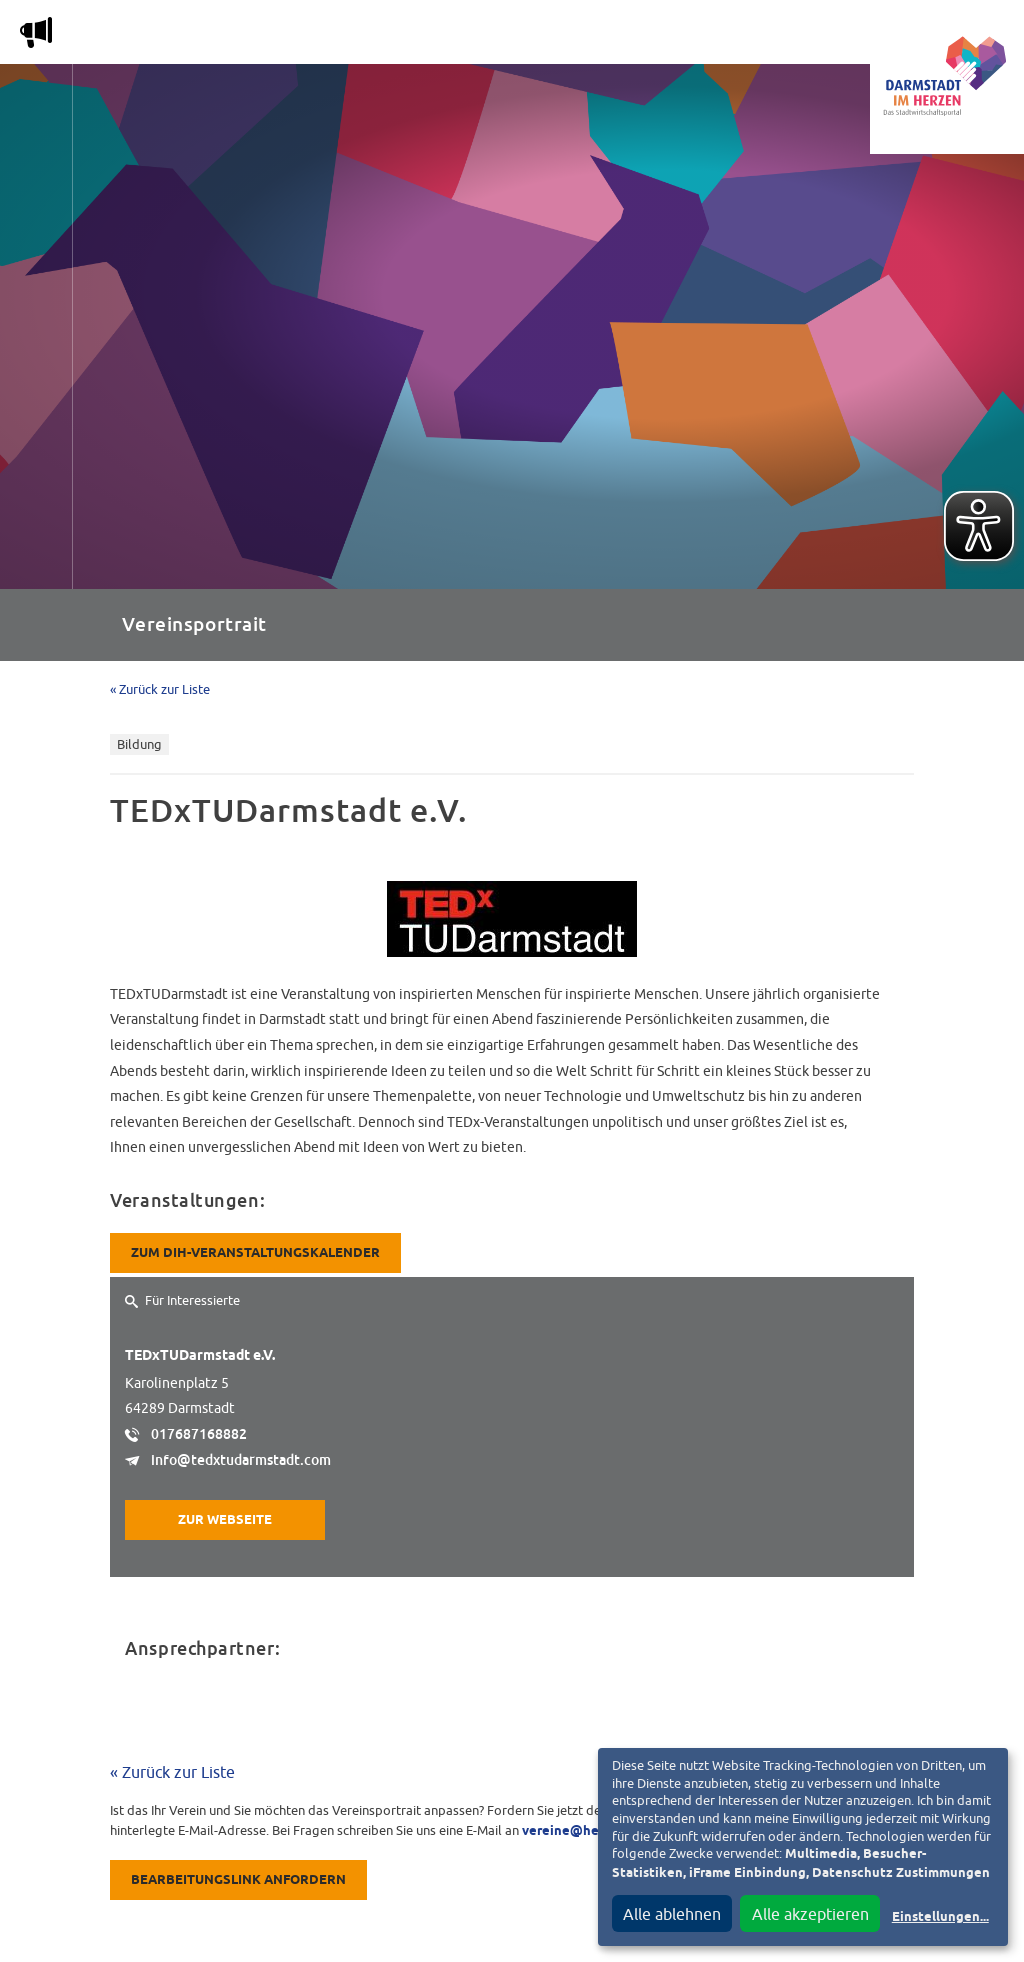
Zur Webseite (225, 1520)
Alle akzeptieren (810, 1914)
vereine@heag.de (577, 1831)
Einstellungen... (940, 1917)
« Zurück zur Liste (160, 689)
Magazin (224, 36)
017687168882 (199, 1434)
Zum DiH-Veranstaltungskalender (255, 1253)
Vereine (802, 36)
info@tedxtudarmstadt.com (241, 1460)
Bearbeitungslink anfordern (238, 1880)
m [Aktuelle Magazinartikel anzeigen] (36, 32)
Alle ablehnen (672, 1914)
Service (709, 36)
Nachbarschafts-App (564, 36)
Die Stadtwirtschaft (370, 36)
